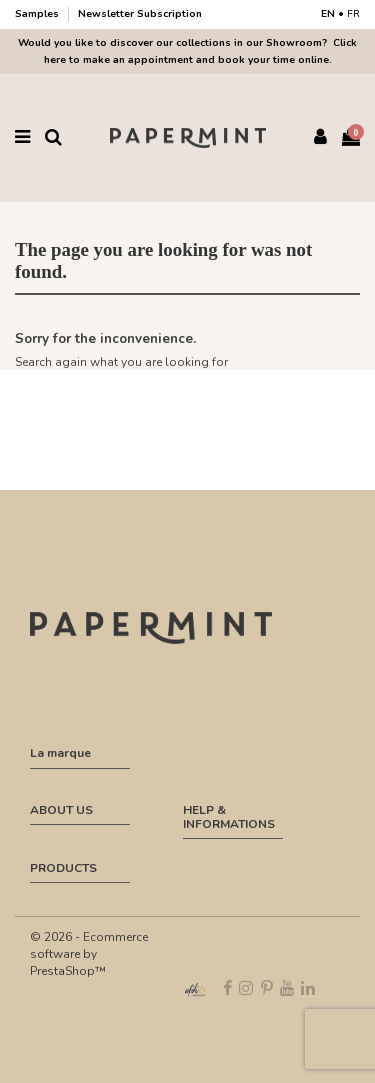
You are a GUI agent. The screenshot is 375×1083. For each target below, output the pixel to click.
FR (353, 14)
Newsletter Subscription (140, 14)
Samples (38, 14)
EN (328, 14)
